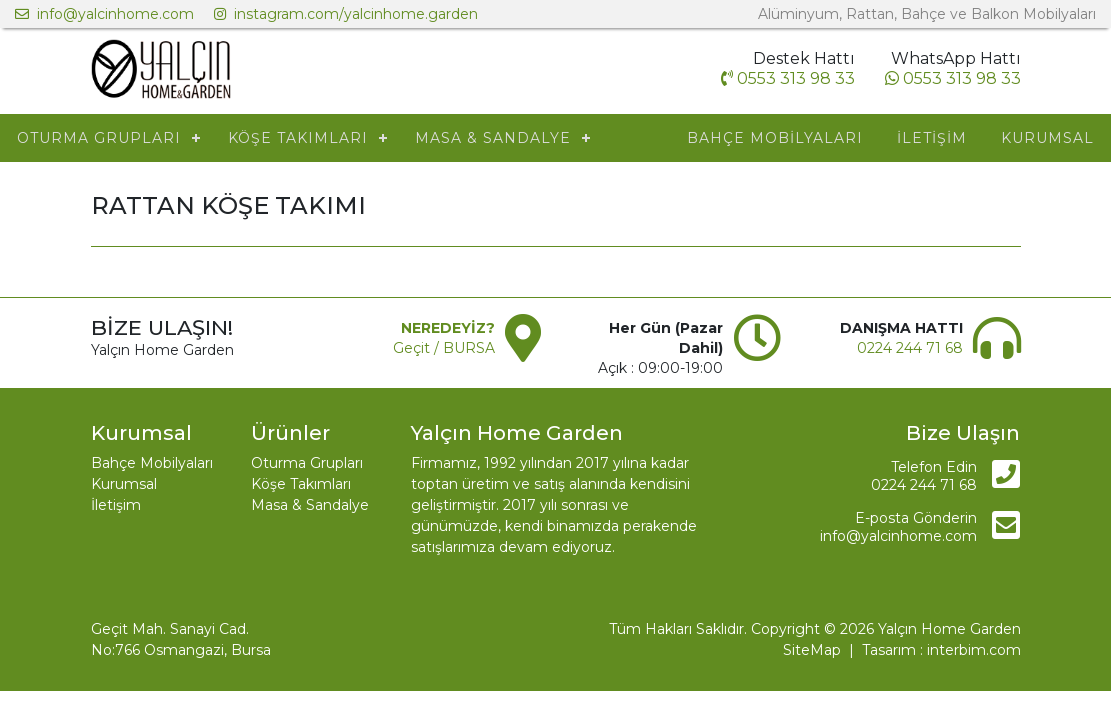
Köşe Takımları (301, 484)
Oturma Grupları (307, 463)
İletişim (116, 505)
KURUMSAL (1047, 138)
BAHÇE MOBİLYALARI (775, 138)
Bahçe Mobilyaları (152, 463)
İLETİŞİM (932, 138)
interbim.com (974, 650)
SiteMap (812, 650)
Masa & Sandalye (310, 505)
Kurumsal (124, 484)
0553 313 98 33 (953, 78)
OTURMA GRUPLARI (99, 138)
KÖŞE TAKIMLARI (298, 138)
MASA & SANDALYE (493, 138)
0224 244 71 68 (910, 348)
